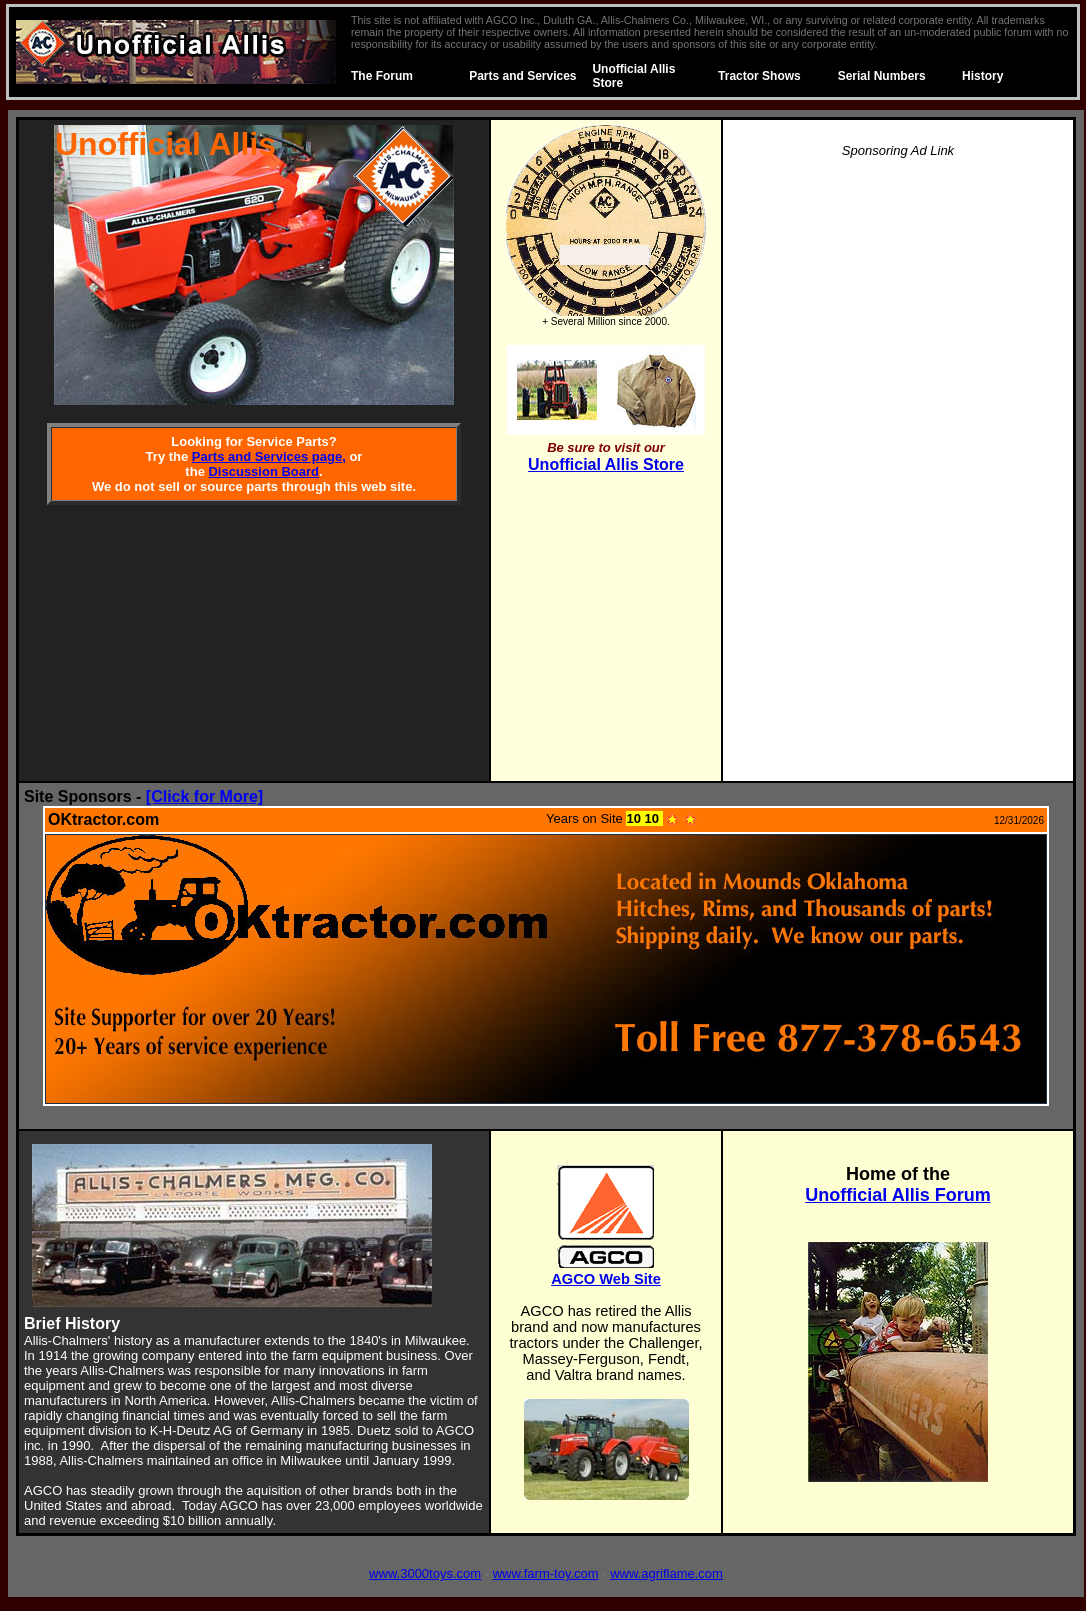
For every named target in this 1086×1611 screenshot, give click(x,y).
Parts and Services (522, 76)
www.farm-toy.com (546, 1573)
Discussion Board (263, 471)
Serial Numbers (882, 76)
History (982, 76)
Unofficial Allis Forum (897, 1195)
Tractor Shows (759, 76)
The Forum (382, 76)
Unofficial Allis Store (606, 464)
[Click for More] (204, 796)
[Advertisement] (898, 476)
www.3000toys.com (425, 1573)
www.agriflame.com (666, 1573)
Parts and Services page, (269, 456)
